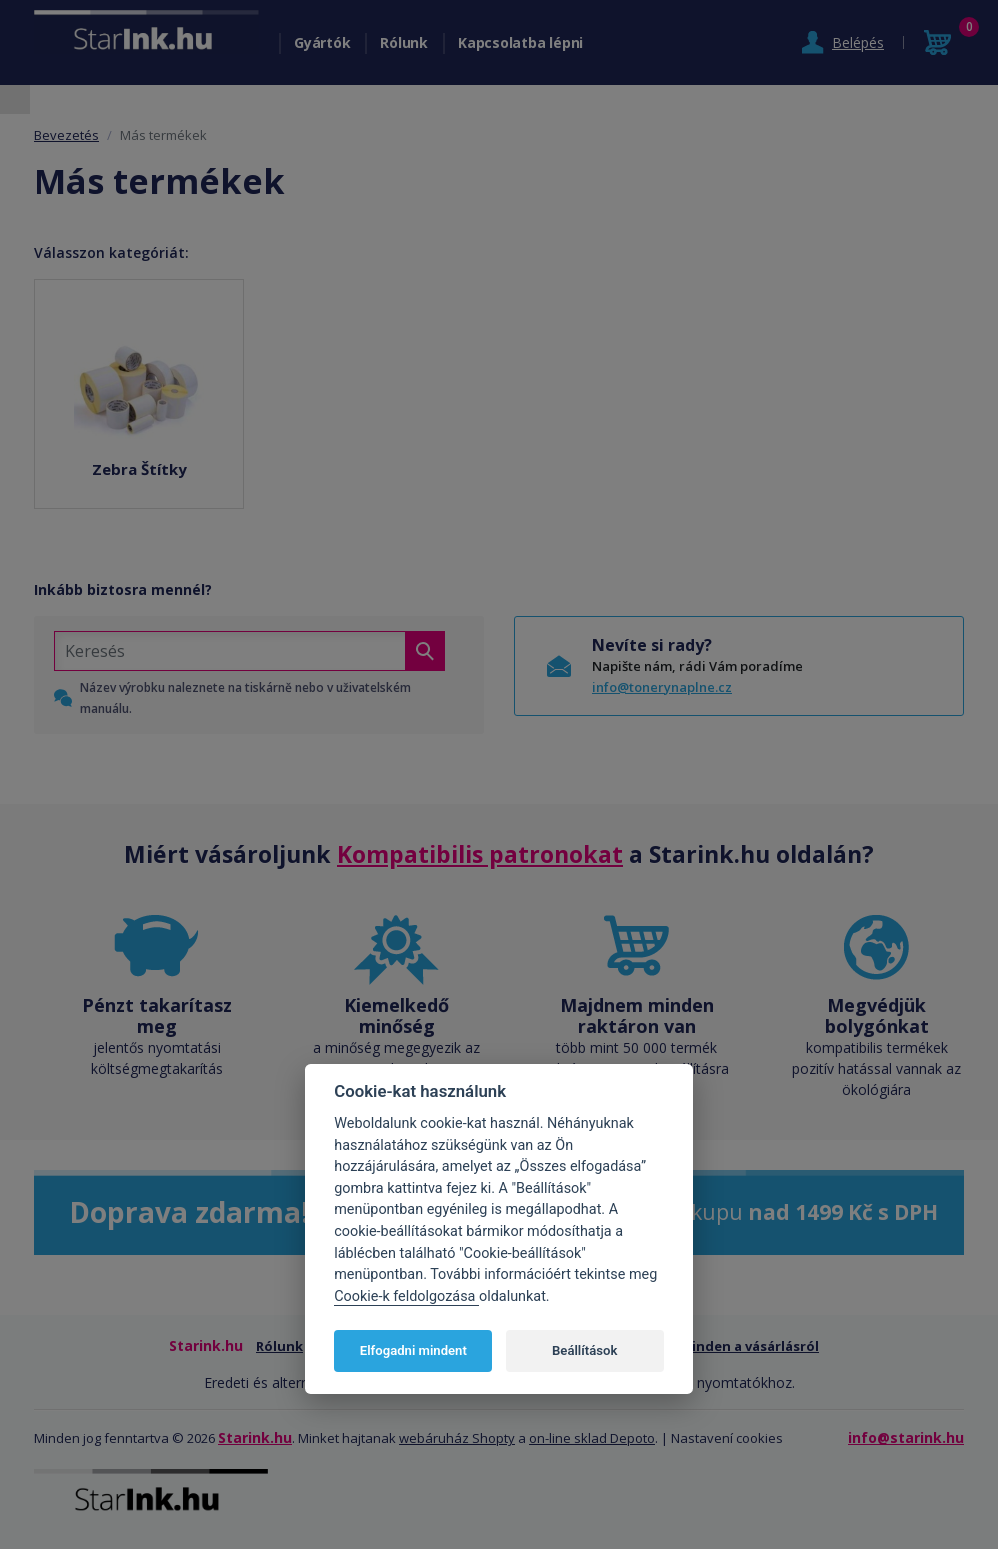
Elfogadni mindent (413, 1350)
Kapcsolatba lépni (520, 42)
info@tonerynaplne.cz (662, 687)
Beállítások (584, 1350)
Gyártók (322, 42)
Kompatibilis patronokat (480, 854)
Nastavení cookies (727, 1438)
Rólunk (404, 42)
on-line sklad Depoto (592, 1438)
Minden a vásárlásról (749, 1346)
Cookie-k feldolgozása (406, 1296)
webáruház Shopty (457, 1438)
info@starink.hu (906, 1437)
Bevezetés (66, 135)
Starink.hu (255, 1437)
